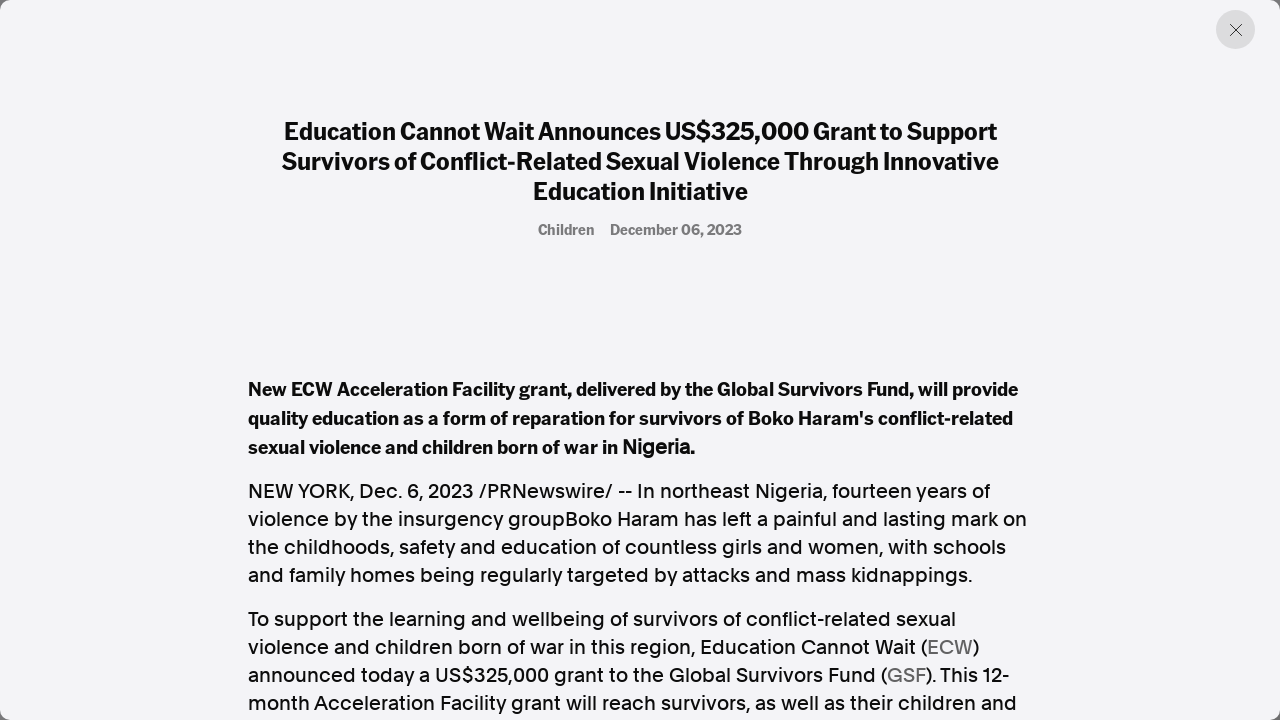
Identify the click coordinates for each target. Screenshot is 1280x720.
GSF (906, 675)
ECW (950, 647)
